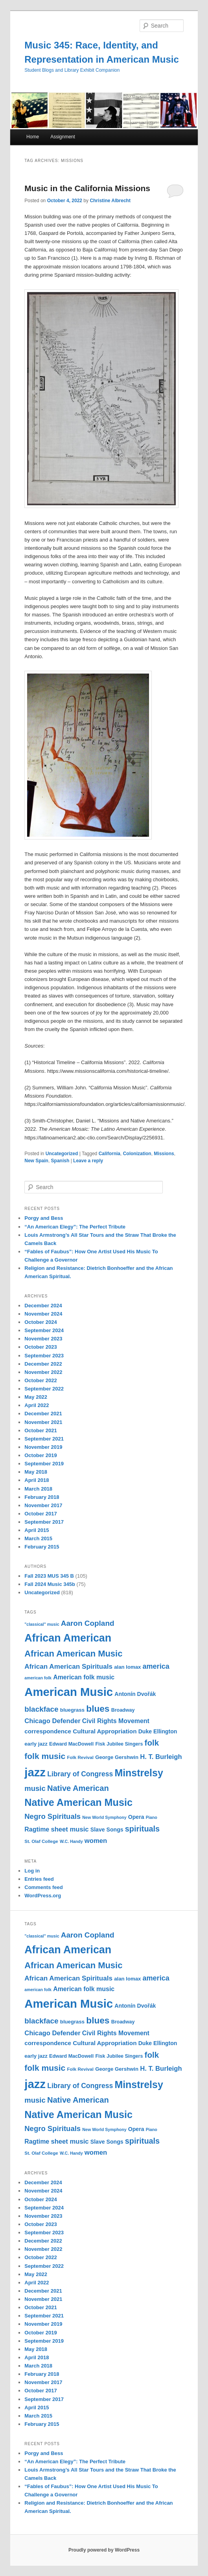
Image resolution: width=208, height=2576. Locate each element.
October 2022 (40, 1380)
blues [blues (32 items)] (97, 1708)
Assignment (62, 137)
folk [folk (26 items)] (152, 1742)
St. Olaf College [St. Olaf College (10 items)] (41, 1841)
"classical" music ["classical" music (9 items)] (41, 1624)
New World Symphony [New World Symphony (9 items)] (104, 1817)
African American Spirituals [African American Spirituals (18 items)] (68, 1666)
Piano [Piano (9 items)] (151, 1817)
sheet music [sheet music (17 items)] (69, 1829)
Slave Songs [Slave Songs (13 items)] (106, 1829)
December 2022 (43, 1364)
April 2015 (36, 1530)
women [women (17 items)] (96, 1841)
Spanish (60, 1160)
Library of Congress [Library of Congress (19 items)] (80, 1774)
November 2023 (43, 1339)
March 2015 (38, 1538)
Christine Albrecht (110, 200)
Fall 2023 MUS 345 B (49, 1576)
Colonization (137, 1153)
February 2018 (41, 1497)
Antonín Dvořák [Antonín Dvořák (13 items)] (135, 1694)
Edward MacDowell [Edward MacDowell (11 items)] (71, 1744)
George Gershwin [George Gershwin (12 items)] (116, 1757)
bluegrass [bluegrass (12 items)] (72, 1710)
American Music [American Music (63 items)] (68, 1691)
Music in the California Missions (87, 188)
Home (32, 137)
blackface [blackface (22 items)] (41, 1709)
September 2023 (44, 1356)
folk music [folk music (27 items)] (44, 1756)
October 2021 (40, 1430)
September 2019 (44, 1464)
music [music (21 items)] (34, 1788)
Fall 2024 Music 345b (49, 1584)
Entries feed (38, 1879)
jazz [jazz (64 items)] (35, 1772)
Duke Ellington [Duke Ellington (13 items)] (157, 1731)
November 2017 (43, 1505)
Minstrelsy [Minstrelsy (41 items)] (138, 1772)
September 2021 (44, 1439)
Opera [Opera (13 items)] (136, 1817)
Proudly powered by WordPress (104, 2550)
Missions (164, 1153)
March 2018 (38, 1489)
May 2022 (35, 1397)
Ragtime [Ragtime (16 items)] (36, 1829)
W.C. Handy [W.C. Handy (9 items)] (71, 1841)
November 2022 (43, 1372)
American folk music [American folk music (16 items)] (83, 1677)
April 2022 (36, 1405)
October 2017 (40, 1514)
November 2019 (43, 1447)
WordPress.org (42, 1895)
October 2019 (40, 1455)
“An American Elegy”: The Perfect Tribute (74, 1227)
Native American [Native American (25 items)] (78, 1788)
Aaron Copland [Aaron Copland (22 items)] (87, 1623)
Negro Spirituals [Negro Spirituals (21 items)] (52, 1816)
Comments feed (43, 1887)
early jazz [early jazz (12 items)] (36, 1744)
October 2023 (40, 1347)
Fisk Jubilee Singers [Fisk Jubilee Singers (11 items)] (119, 1744)
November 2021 (43, 1422)
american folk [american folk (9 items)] (38, 1677)
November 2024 (43, 1314)
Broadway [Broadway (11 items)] (123, 1710)
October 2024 (40, 1322)
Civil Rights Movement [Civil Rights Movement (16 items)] (115, 1721)
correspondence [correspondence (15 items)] (47, 1731)
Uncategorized (62, 1153)
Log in (32, 1871)
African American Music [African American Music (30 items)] (73, 1653)
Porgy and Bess (43, 1218)
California (109, 1153)
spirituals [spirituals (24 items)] (142, 1828)
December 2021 (43, 1413)
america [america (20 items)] (156, 1666)
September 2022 (44, 1389)
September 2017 (44, 1522)
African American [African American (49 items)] (67, 1638)
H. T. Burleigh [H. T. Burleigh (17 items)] (161, 1757)
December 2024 (43, 1305)
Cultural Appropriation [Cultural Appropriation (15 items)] (104, 1731)
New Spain (36, 1160)
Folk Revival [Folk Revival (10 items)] (80, 1757)
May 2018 (35, 1472)
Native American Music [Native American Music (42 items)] (78, 1802)
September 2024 (44, 1330)
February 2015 (41, 1547)
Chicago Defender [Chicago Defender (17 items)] (52, 1721)
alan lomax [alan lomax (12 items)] (127, 1667)
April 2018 (36, 1480)
